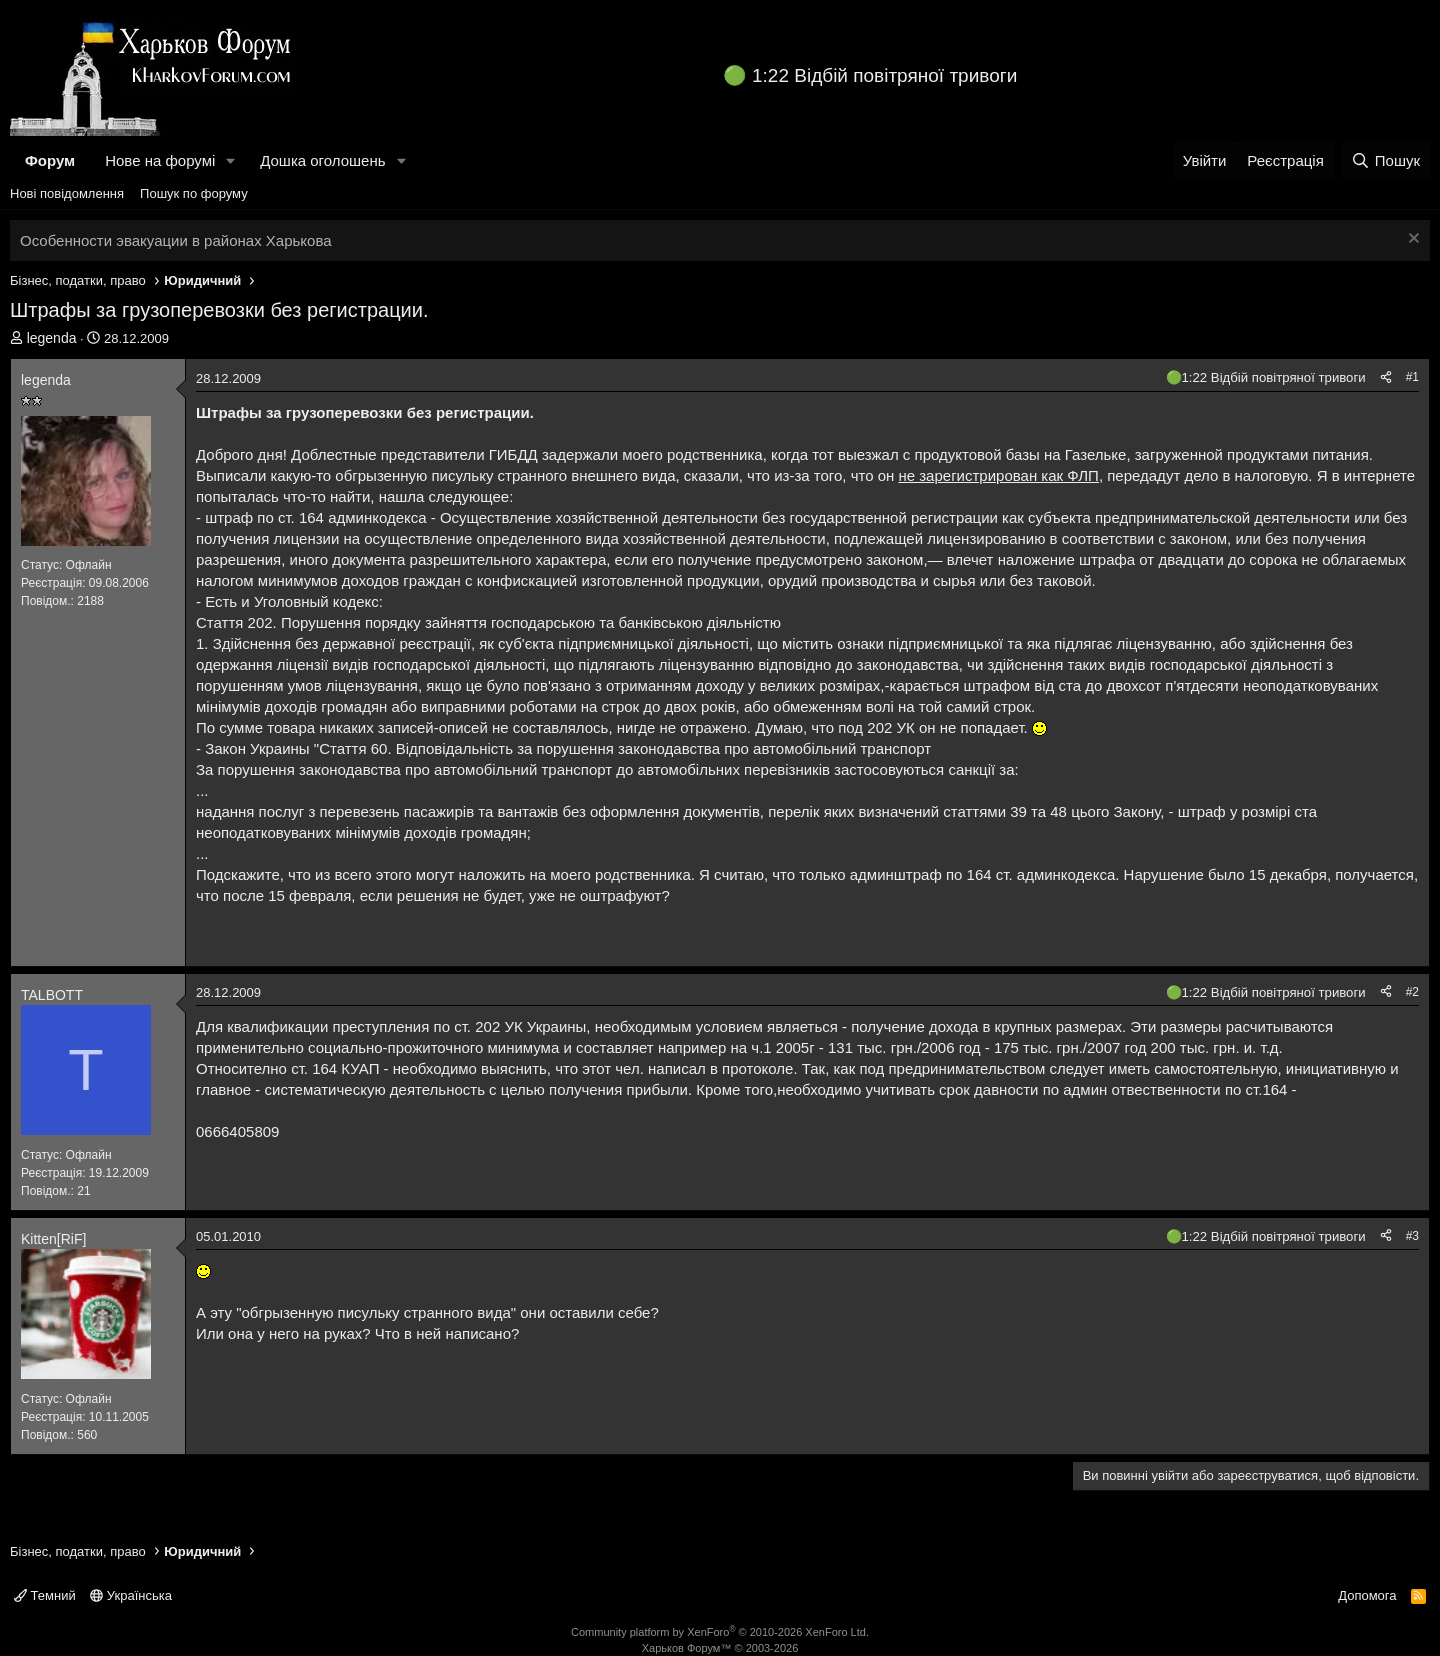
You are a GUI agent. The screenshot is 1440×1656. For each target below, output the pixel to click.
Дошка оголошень (322, 160)
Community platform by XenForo (720, 1632)
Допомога (1367, 1595)
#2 (1412, 992)
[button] (231, 160)
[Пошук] (1385, 160)
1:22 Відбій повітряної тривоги (884, 75)
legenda (52, 338)
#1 (1412, 377)
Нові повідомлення (67, 193)
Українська (131, 1595)
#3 (1412, 1236)
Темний (45, 1595)
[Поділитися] (1386, 377)
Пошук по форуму (194, 193)
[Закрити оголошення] (1411, 240)
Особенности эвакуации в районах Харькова (176, 240)
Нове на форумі (160, 160)
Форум (50, 160)
